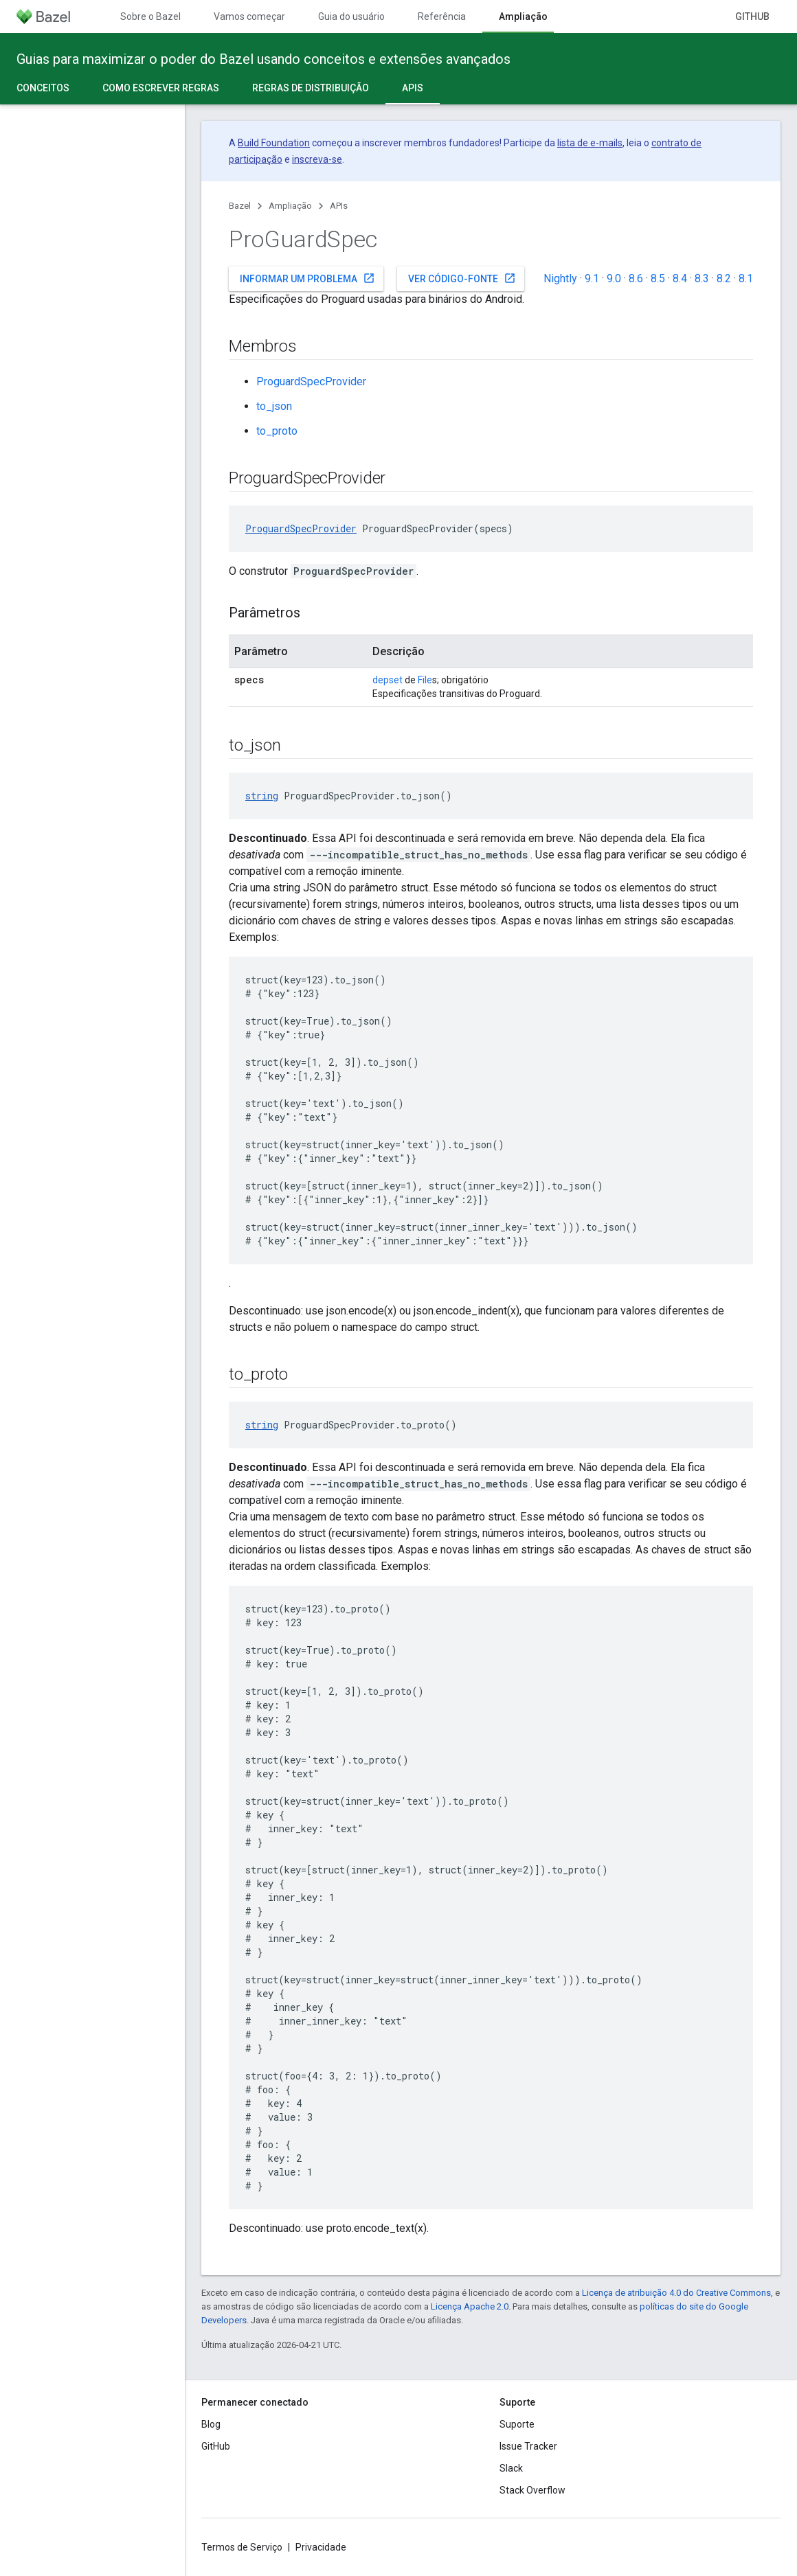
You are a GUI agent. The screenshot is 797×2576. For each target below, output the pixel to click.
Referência (442, 16)
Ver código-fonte (462, 278)
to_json (274, 406)
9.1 (592, 278)
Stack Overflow (532, 2490)
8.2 (724, 278)
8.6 (636, 278)
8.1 (746, 278)
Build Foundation (274, 142)
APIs (339, 206)
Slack (511, 2468)
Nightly (560, 278)
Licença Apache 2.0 (469, 2306)
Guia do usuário (351, 16)
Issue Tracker (528, 2446)
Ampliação (290, 206)
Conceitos (42, 87)
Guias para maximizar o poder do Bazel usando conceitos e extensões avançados (263, 59)
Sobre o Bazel (150, 16)
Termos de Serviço (241, 2547)
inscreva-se (317, 159)
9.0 (614, 278)
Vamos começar (249, 16)
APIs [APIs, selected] (412, 87)
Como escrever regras (160, 87)
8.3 (702, 278)
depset (387, 679)
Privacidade (320, 2547)
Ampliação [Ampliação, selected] (523, 16)
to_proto (277, 430)
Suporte (517, 2424)
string (261, 795)
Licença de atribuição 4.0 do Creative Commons (676, 2293)
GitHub (752, 16)
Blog (211, 2424)
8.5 (658, 278)
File (425, 679)
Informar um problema (307, 278)
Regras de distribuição (310, 87)
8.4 (680, 278)
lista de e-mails (589, 142)
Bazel (240, 206)
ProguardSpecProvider (311, 381)
